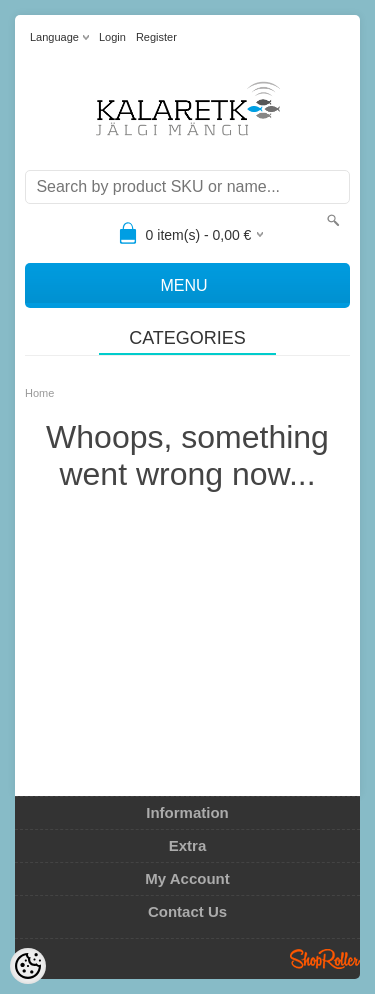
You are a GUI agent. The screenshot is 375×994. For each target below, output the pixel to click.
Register (156, 37)
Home (39, 393)
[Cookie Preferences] (28, 966)
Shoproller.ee (325, 959)
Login (112, 37)
